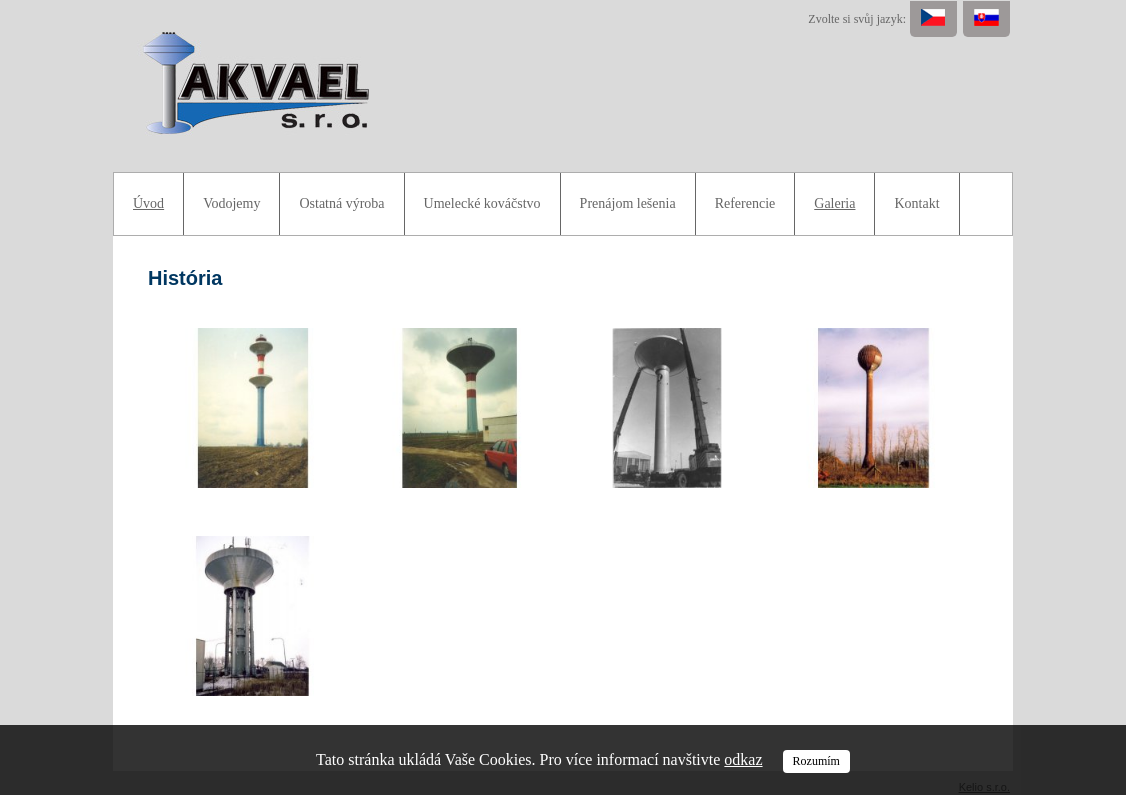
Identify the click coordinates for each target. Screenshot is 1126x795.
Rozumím (816, 761)
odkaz (743, 759)
